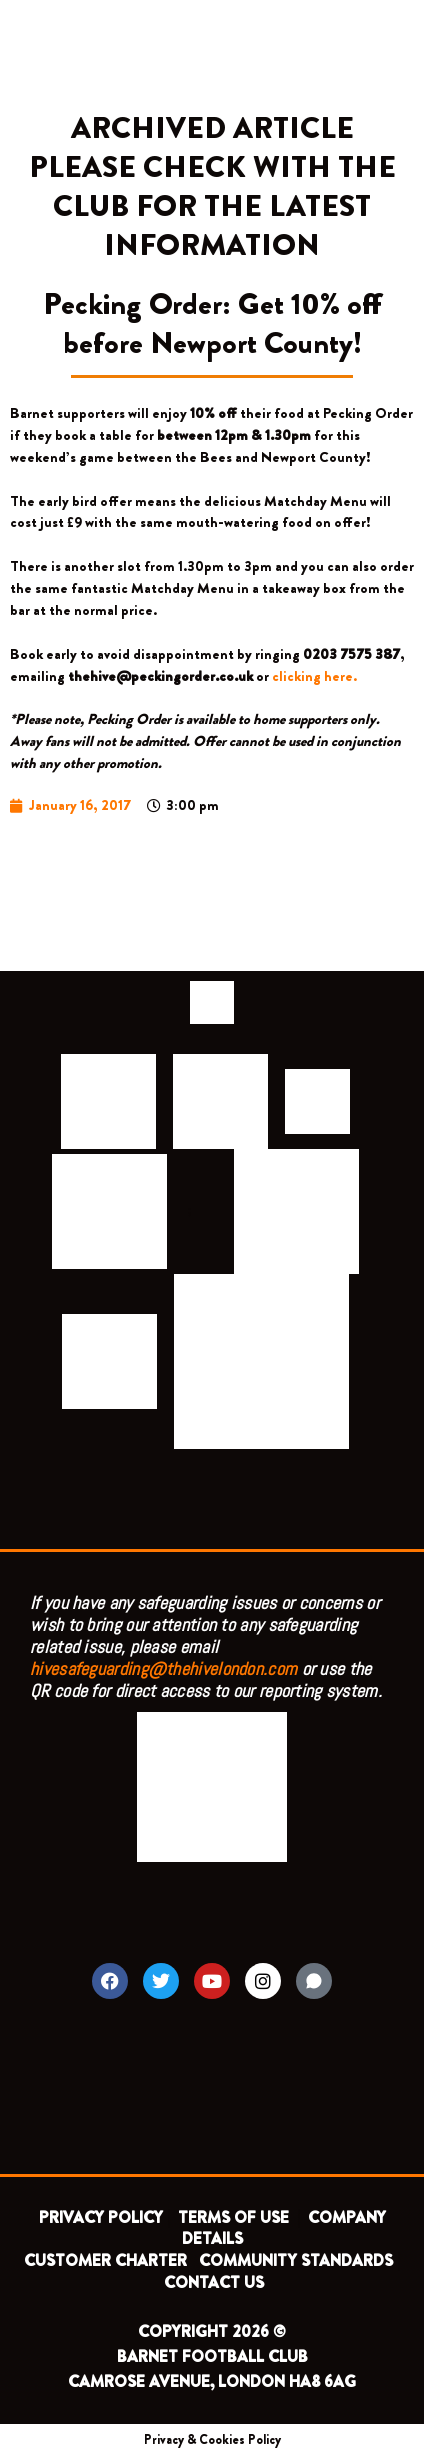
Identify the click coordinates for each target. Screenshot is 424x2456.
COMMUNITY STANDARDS (296, 2260)
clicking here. (314, 676)
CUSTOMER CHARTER (105, 2260)
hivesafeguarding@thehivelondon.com (163, 1668)
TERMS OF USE (235, 2217)
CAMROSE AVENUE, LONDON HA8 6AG (212, 2381)
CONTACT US (214, 2282)
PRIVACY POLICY (101, 2217)
